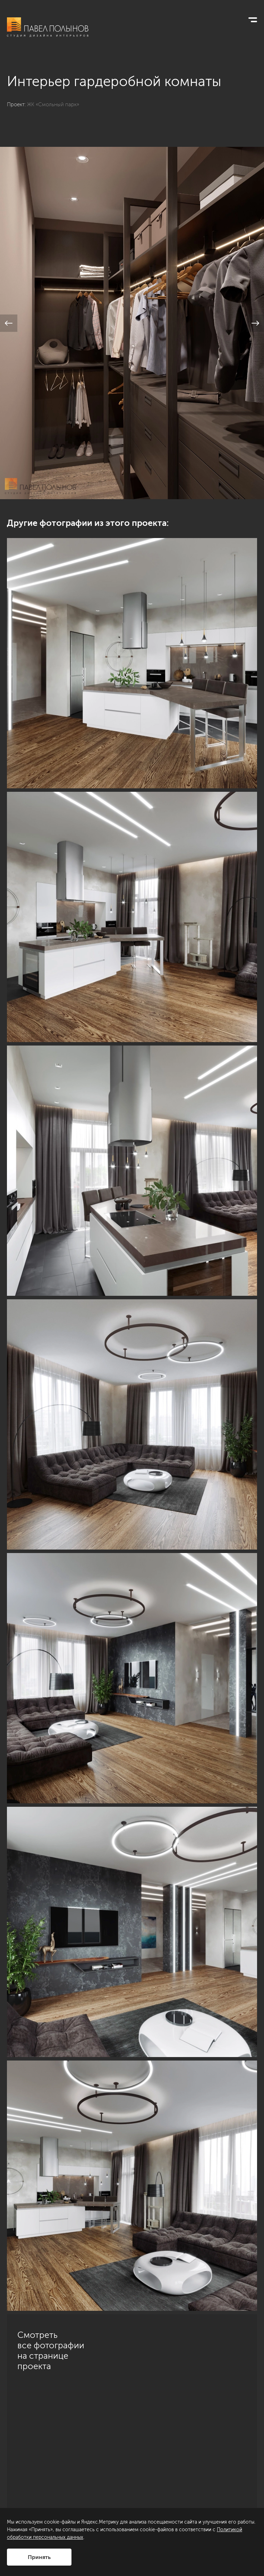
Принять (39, 2557)
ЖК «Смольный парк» (53, 104)
